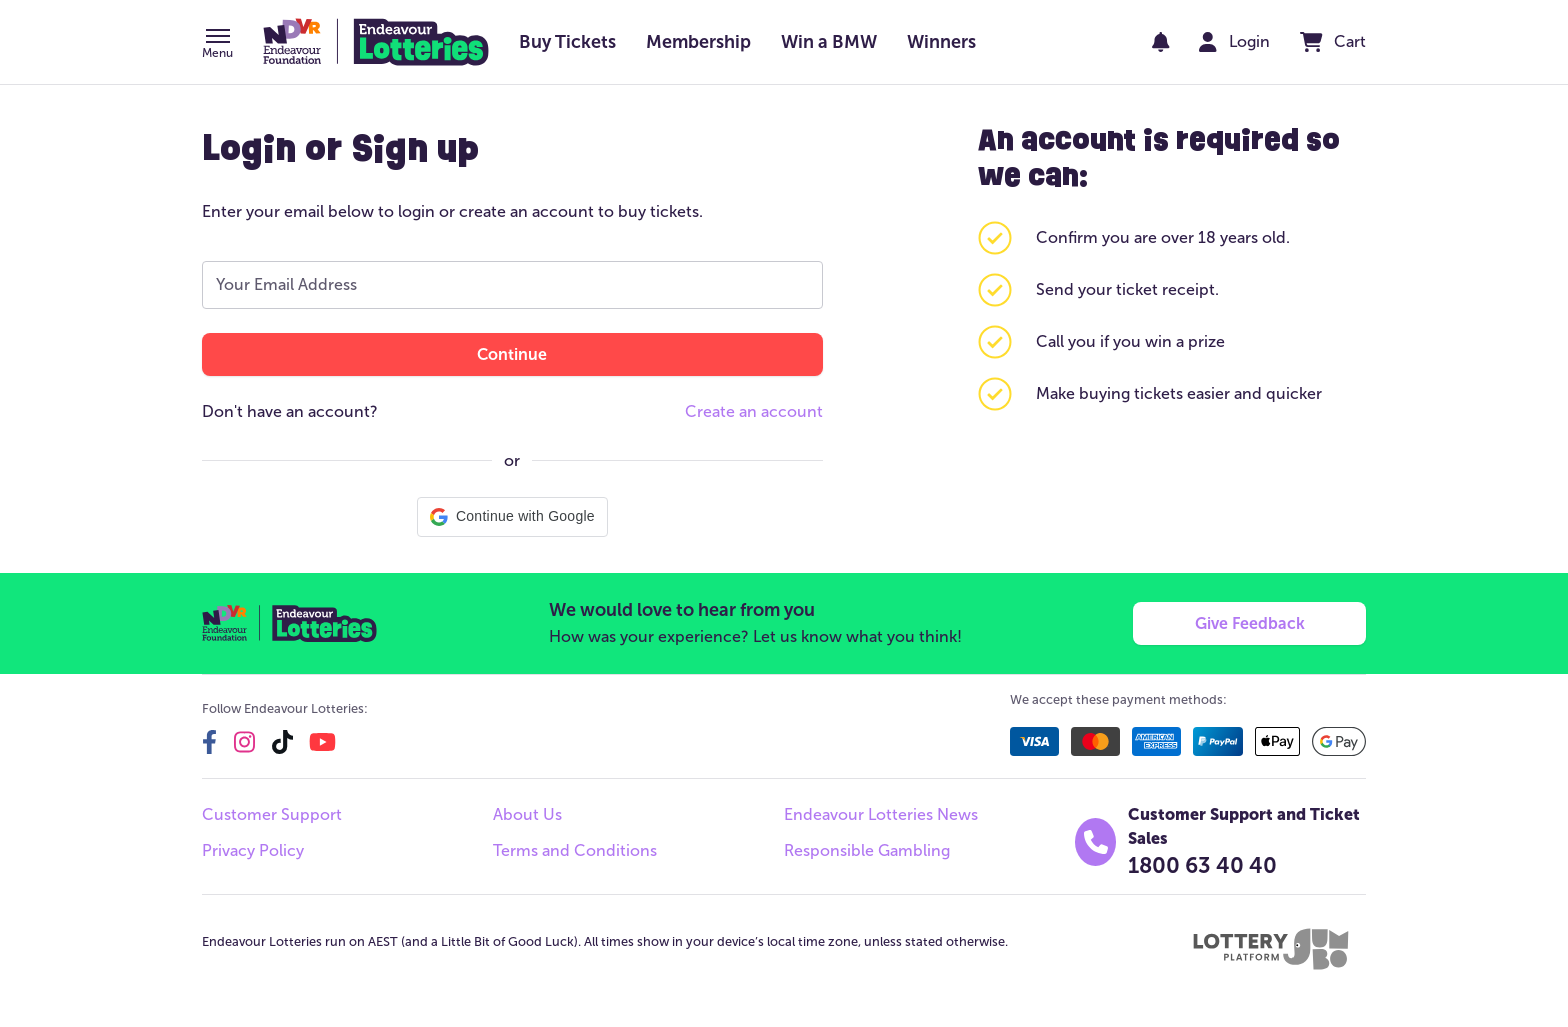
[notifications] (1161, 42)
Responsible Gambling (867, 850)
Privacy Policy (253, 850)
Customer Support (272, 814)
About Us (527, 814)
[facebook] (209, 742)
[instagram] (244, 742)
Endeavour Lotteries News (881, 814)
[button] (217, 45)
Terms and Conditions (575, 850)
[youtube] (322, 742)
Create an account (754, 411)
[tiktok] (282, 742)
